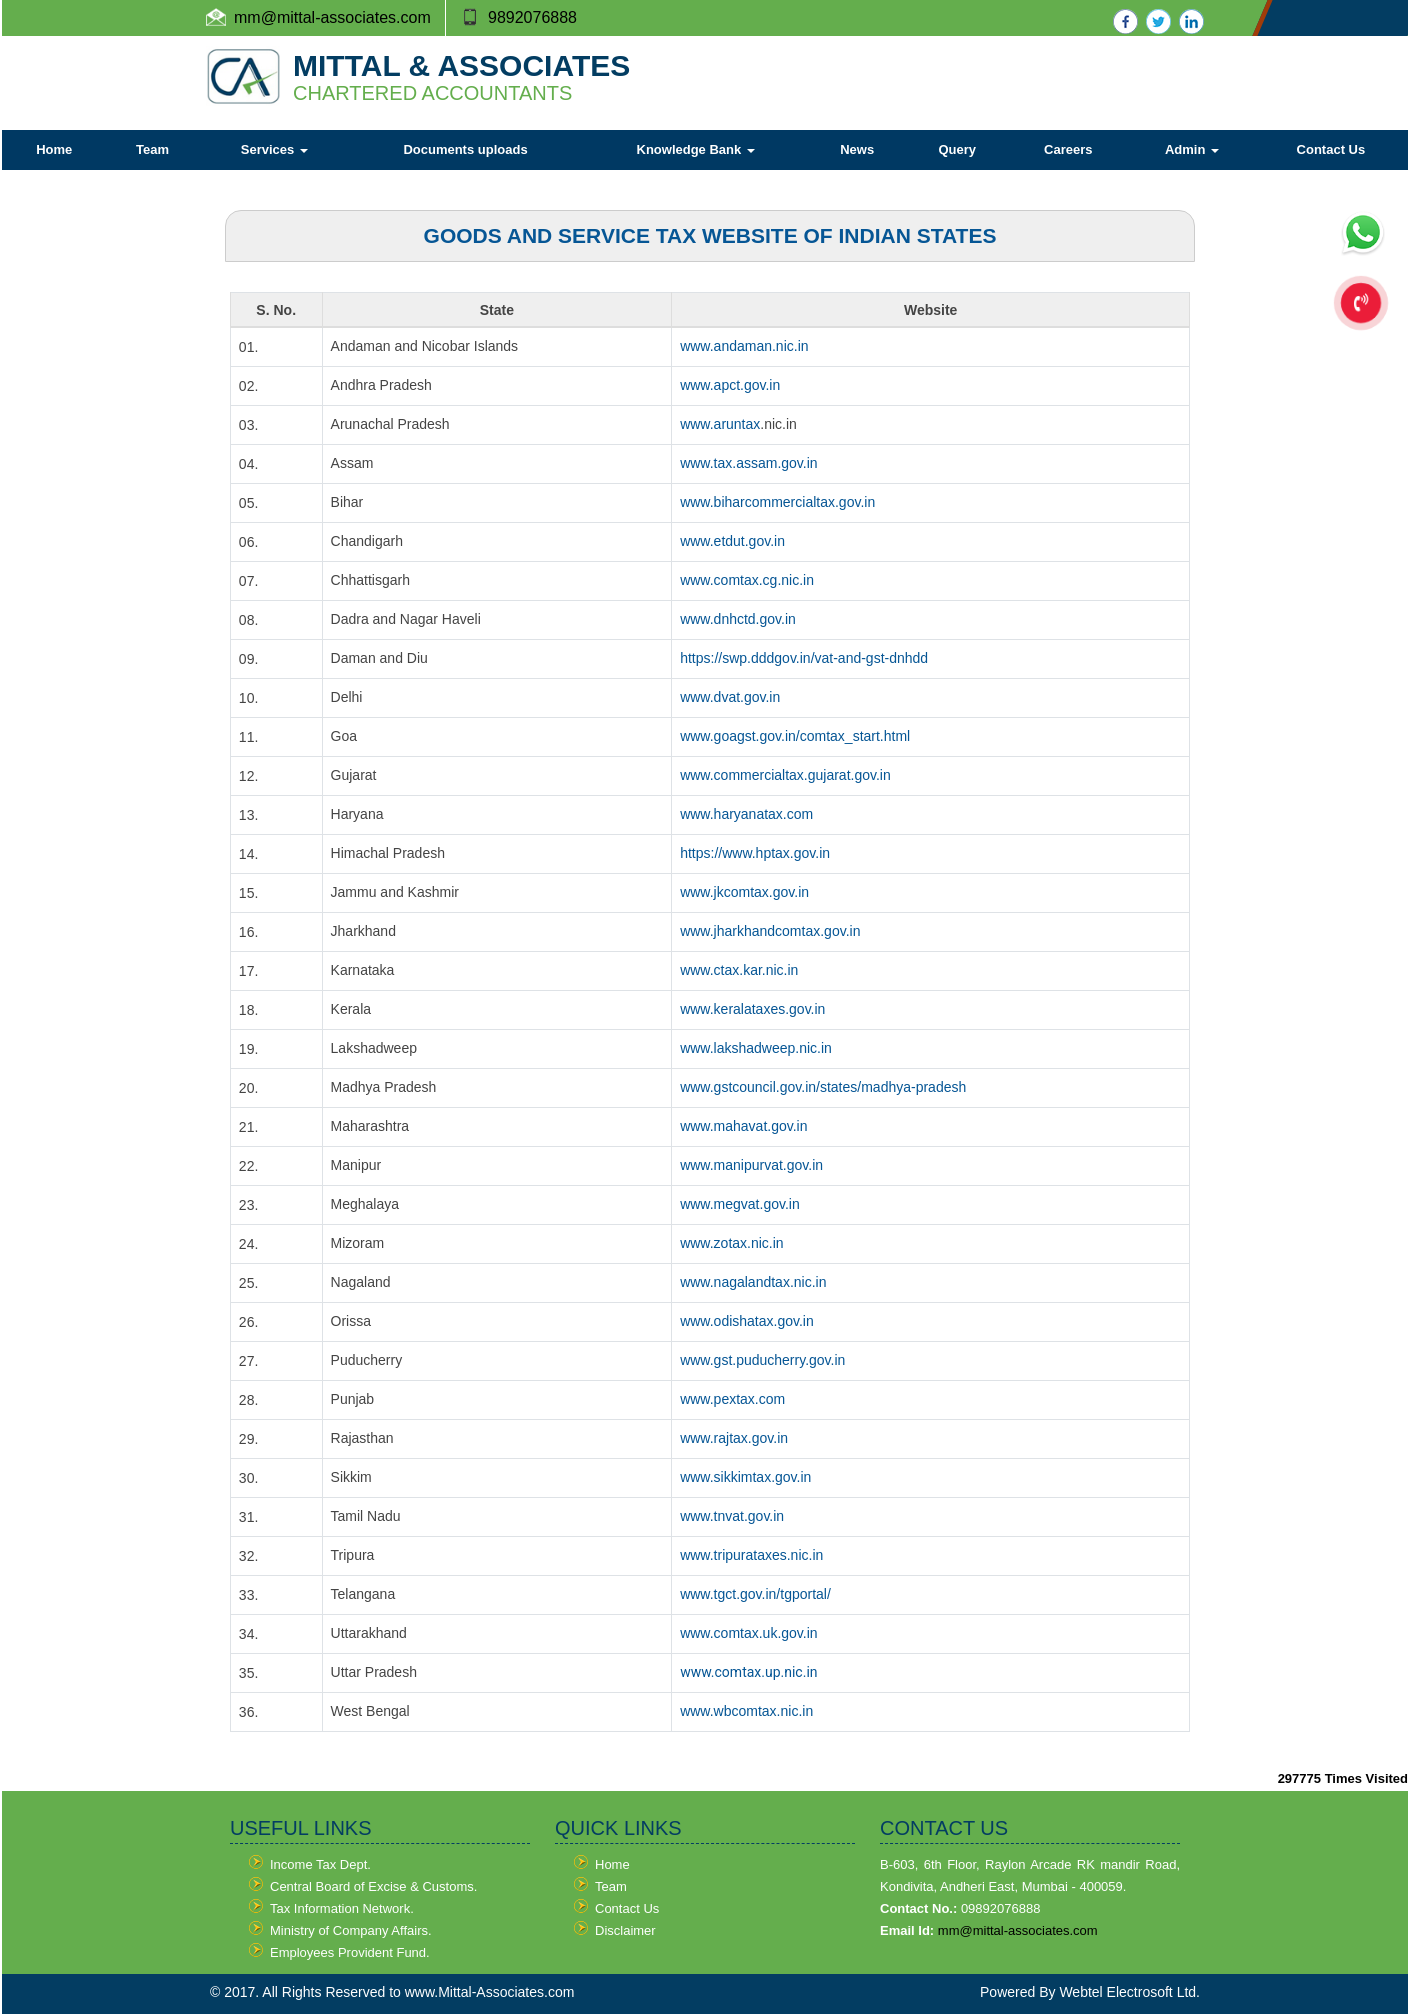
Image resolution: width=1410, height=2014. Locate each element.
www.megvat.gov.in (740, 1204)
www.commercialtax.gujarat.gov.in (785, 775)
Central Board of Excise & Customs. (373, 1886)
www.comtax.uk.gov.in (748, 1633)
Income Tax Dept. (320, 1864)
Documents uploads (465, 149)
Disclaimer (625, 1930)
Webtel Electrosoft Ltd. (1129, 1992)
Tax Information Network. (342, 1908)
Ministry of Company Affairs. (351, 1930)
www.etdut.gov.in (732, 541)
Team (152, 149)
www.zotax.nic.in (731, 1243)
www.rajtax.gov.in (734, 1438)
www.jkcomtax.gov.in (744, 892)
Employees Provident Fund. (350, 1952)
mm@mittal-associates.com (1018, 1930)
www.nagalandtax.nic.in (753, 1282)
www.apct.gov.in (730, 385)
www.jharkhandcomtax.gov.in (770, 931)
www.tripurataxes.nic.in (751, 1555)
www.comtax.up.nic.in (748, 1672)
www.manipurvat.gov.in (751, 1165)
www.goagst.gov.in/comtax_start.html (795, 736)
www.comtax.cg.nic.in (747, 580)
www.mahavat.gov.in (743, 1126)
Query (957, 149)
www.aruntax (720, 424)
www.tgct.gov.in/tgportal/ (755, 1594)
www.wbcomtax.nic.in (746, 1711)
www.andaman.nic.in (744, 346)
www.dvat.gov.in (730, 697)
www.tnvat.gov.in (732, 1516)
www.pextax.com (732, 1399)
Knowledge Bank (696, 149)
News (857, 149)
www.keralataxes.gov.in (752, 1009)
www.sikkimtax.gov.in (745, 1477)
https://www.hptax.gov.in (755, 853)
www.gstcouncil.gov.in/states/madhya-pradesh (823, 1087)
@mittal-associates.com (346, 17)
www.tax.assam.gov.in (748, 463)
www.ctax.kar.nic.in (739, 970)
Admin (1192, 149)
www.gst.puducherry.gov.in (762, 1360)
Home (54, 149)
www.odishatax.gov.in (747, 1321)
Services (274, 149)
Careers (1068, 149)
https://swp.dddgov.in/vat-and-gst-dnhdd (804, 658)
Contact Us (1331, 149)
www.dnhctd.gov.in (738, 619)
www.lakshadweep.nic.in (756, 1048)
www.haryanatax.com (746, 814)
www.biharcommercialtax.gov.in (777, 502)
